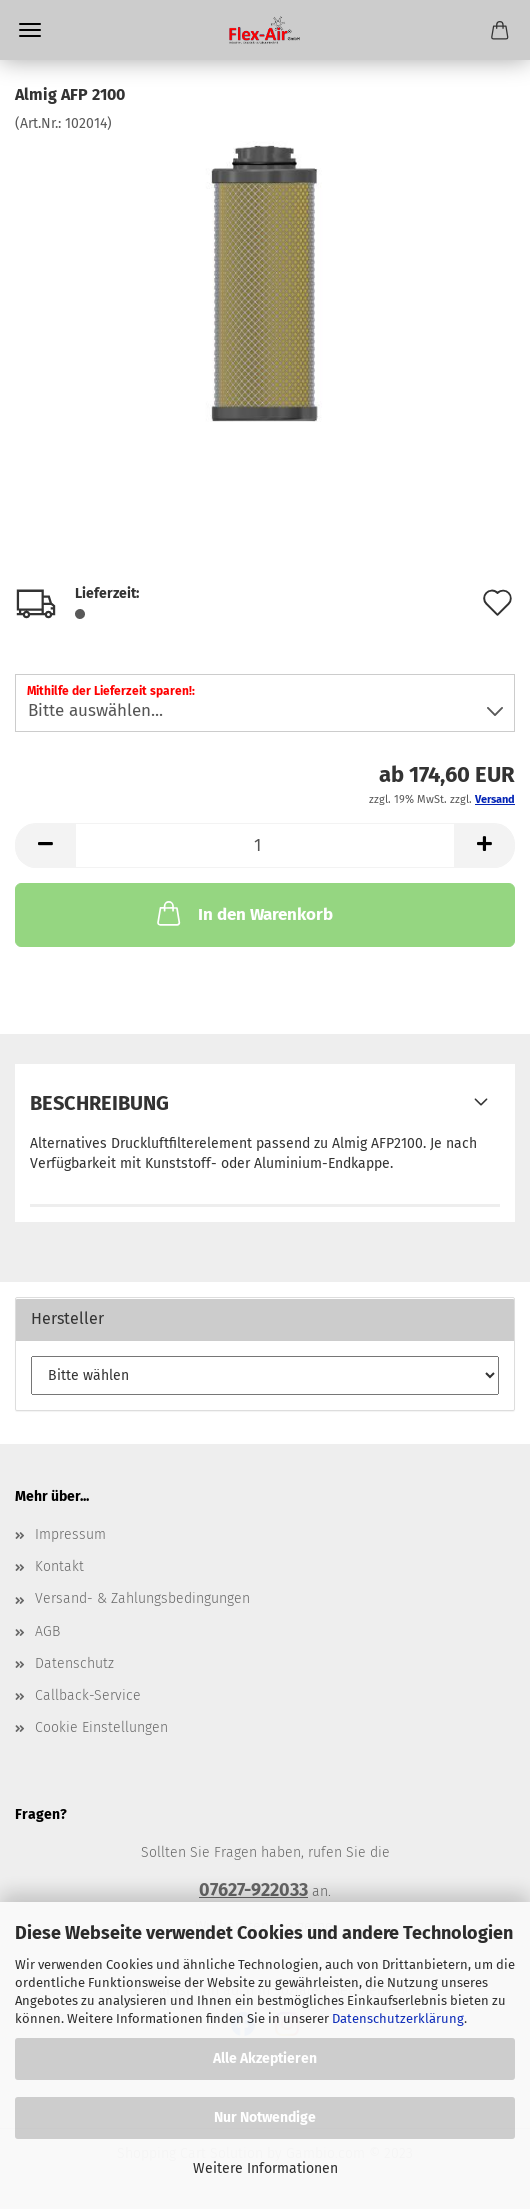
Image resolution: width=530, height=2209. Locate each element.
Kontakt (59, 1566)
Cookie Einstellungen (101, 1727)
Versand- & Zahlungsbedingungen (142, 1598)
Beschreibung (99, 1103)
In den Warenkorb (243, 913)
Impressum (70, 1534)
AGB (47, 1631)
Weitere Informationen (265, 2168)
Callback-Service (88, 1695)
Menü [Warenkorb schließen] (30, 30)
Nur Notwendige (265, 2117)
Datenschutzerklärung (398, 2018)
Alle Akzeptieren (265, 2058)
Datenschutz (74, 1663)
